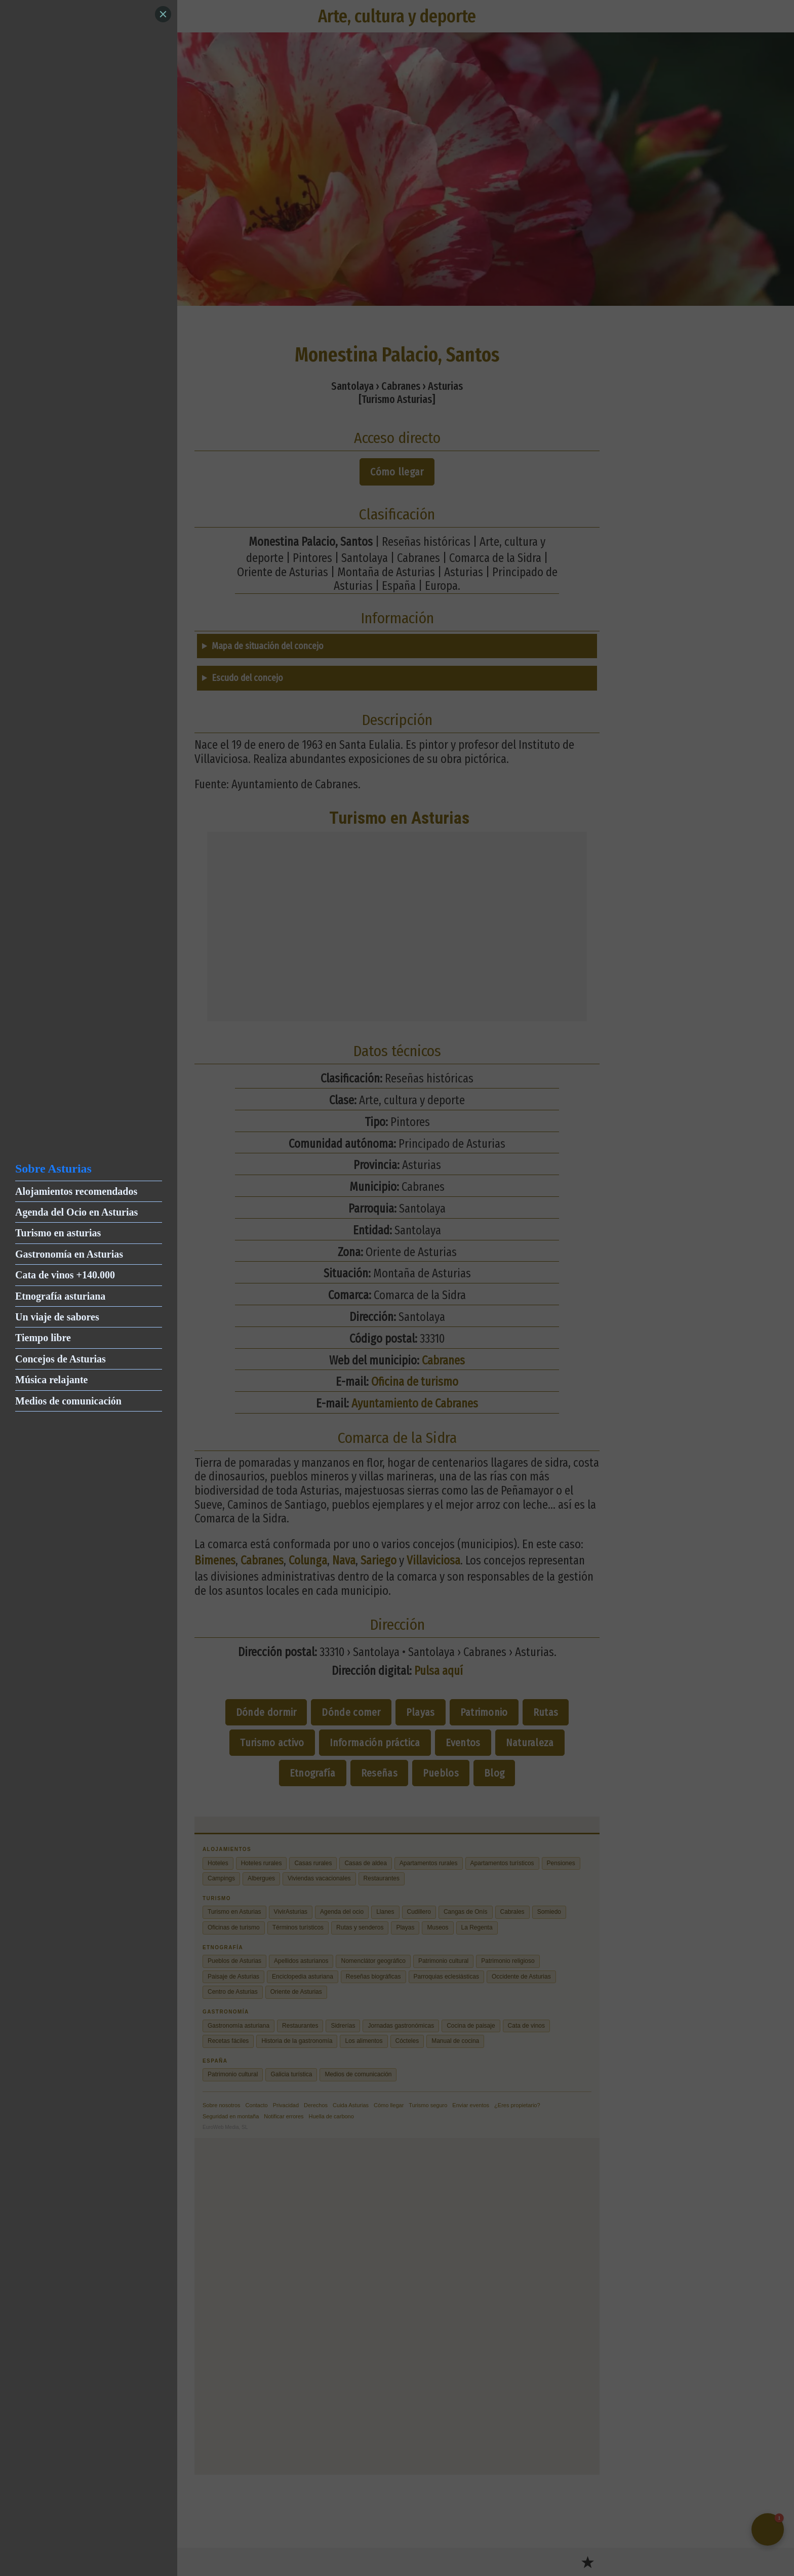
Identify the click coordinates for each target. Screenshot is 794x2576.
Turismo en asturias (58, 1232)
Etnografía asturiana (60, 1296)
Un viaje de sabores (57, 1316)
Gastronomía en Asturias (69, 1254)
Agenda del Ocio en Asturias (76, 1212)
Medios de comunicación (68, 1400)
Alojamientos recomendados (76, 1191)
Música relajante (51, 1379)
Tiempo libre (43, 1337)
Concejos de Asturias (60, 1358)
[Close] (163, 14)
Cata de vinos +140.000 (65, 1274)
